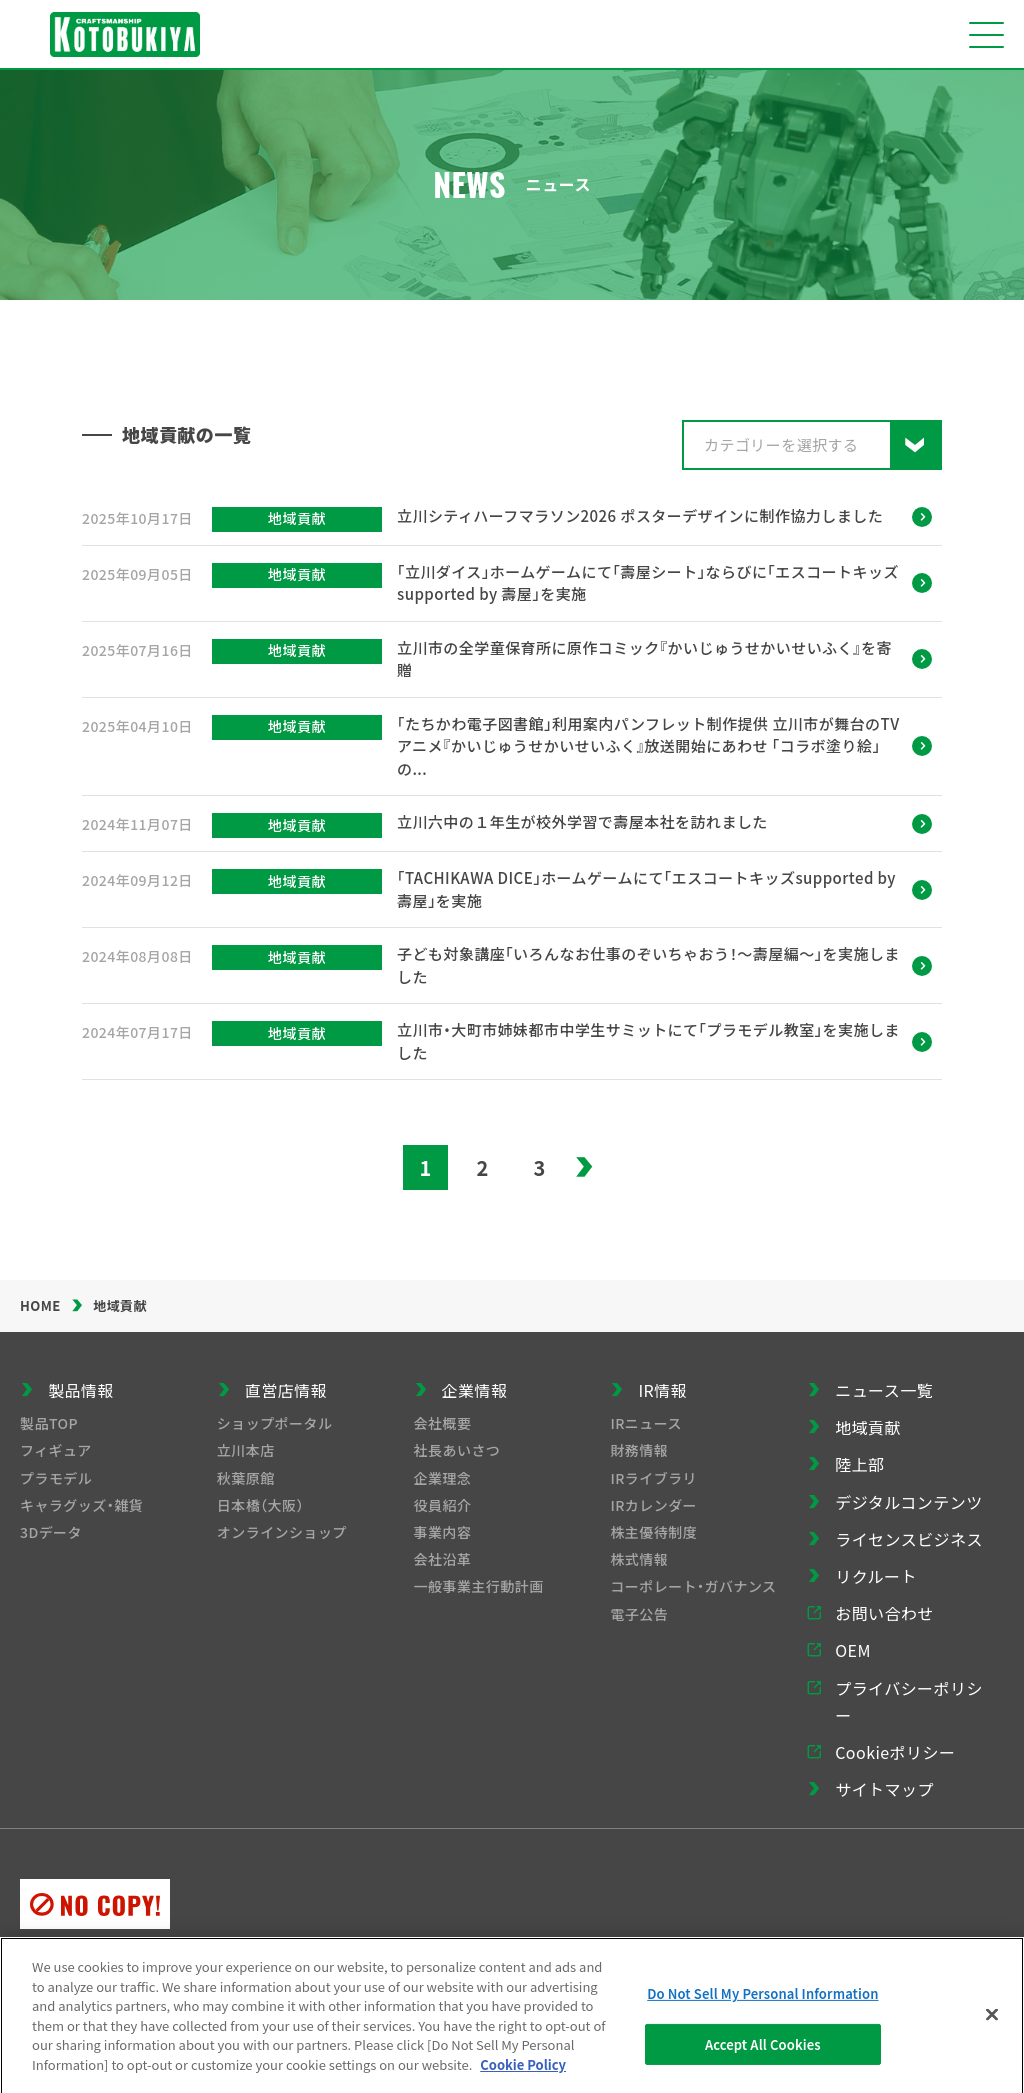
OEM (853, 1650)
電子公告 (639, 1614)
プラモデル (56, 1478)
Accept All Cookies (763, 2051)
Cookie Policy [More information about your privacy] (523, 2071)
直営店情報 (286, 1390)
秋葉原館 (246, 1478)
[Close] (992, 2022)
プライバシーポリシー (909, 1701)
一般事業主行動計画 (479, 1586)
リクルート (876, 1576)
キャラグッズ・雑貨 (81, 1505)
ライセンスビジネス (909, 1539)
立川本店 (246, 1450)
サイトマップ (884, 1789)
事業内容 (443, 1532)
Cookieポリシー (895, 1752)
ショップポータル (275, 1423)
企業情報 (475, 1390)
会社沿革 (443, 1559)
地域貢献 (868, 1427)
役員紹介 (443, 1505)
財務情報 (639, 1450)
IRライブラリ (653, 1478)
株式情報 (639, 1559)
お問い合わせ (884, 1613)
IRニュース (646, 1423)
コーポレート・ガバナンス (693, 1586)
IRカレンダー (653, 1505)
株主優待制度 (653, 1532)
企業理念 (443, 1478)
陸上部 (859, 1464)
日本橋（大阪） (260, 1505)
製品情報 (81, 1390)
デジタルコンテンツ (908, 1502)
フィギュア (56, 1450)
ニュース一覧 (884, 1390)
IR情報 (662, 1390)
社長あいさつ (457, 1450)
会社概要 (443, 1423)
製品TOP (49, 1423)
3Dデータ (51, 1532)
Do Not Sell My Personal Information (762, 2000)
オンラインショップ (282, 1532)
